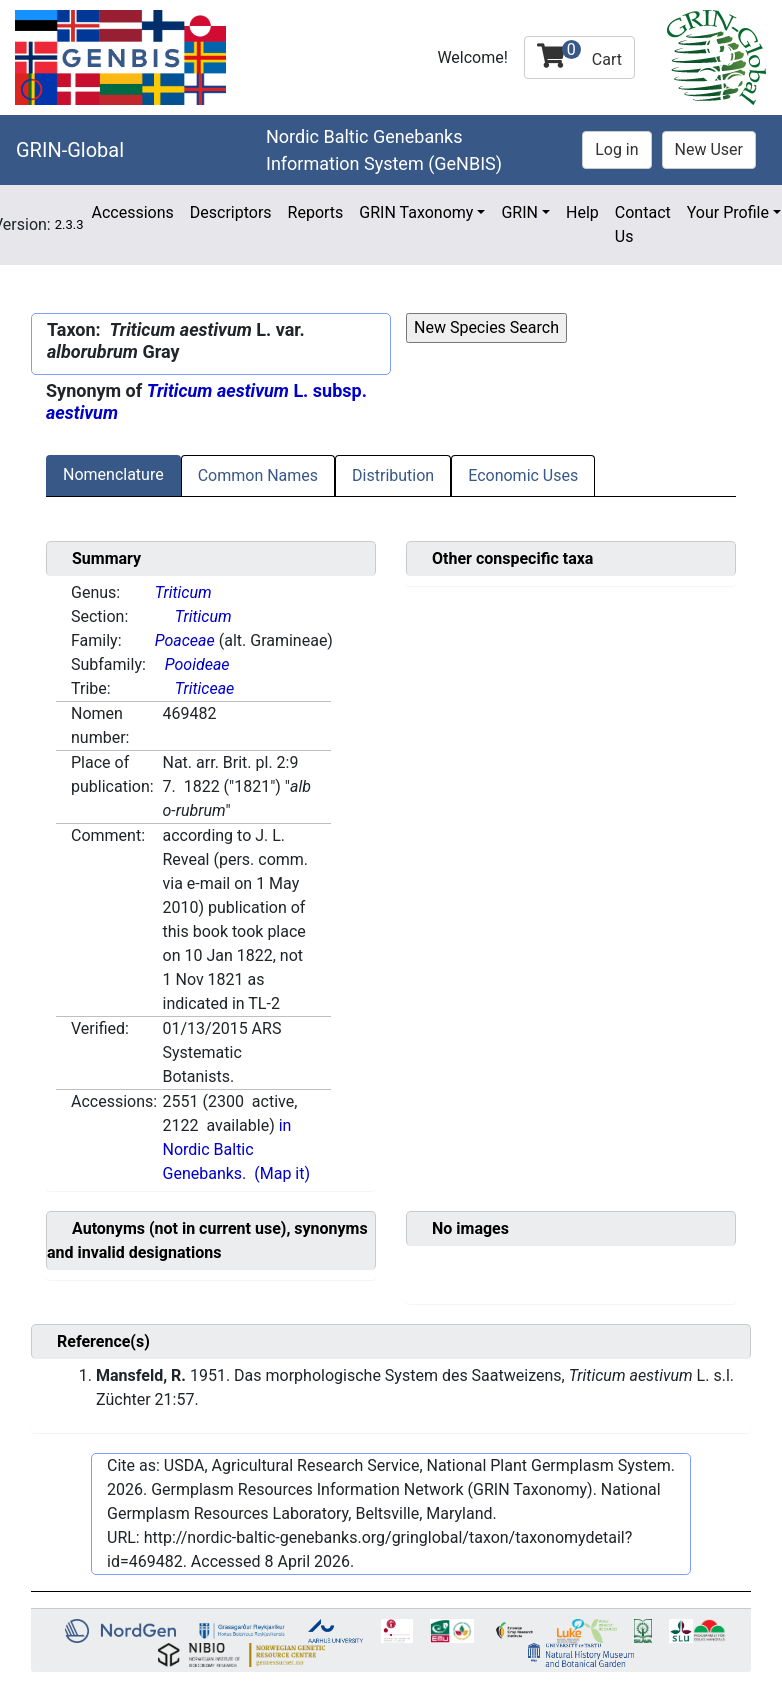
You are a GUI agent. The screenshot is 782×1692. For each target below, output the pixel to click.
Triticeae (205, 688)
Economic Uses (523, 475)
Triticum (183, 592)
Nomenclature (113, 474)
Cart (579, 54)
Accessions (132, 212)
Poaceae (185, 640)
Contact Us (643, 224)
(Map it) (282, 1173)
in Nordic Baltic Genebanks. (227, 1149)
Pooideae (197, 664)
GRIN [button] (519, 212)
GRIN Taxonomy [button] (416, 212)
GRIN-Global (70, 150)
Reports (316, 212)
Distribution (393, 475)
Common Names (258, 475)
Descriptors (231, 212)
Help (582, 212)
